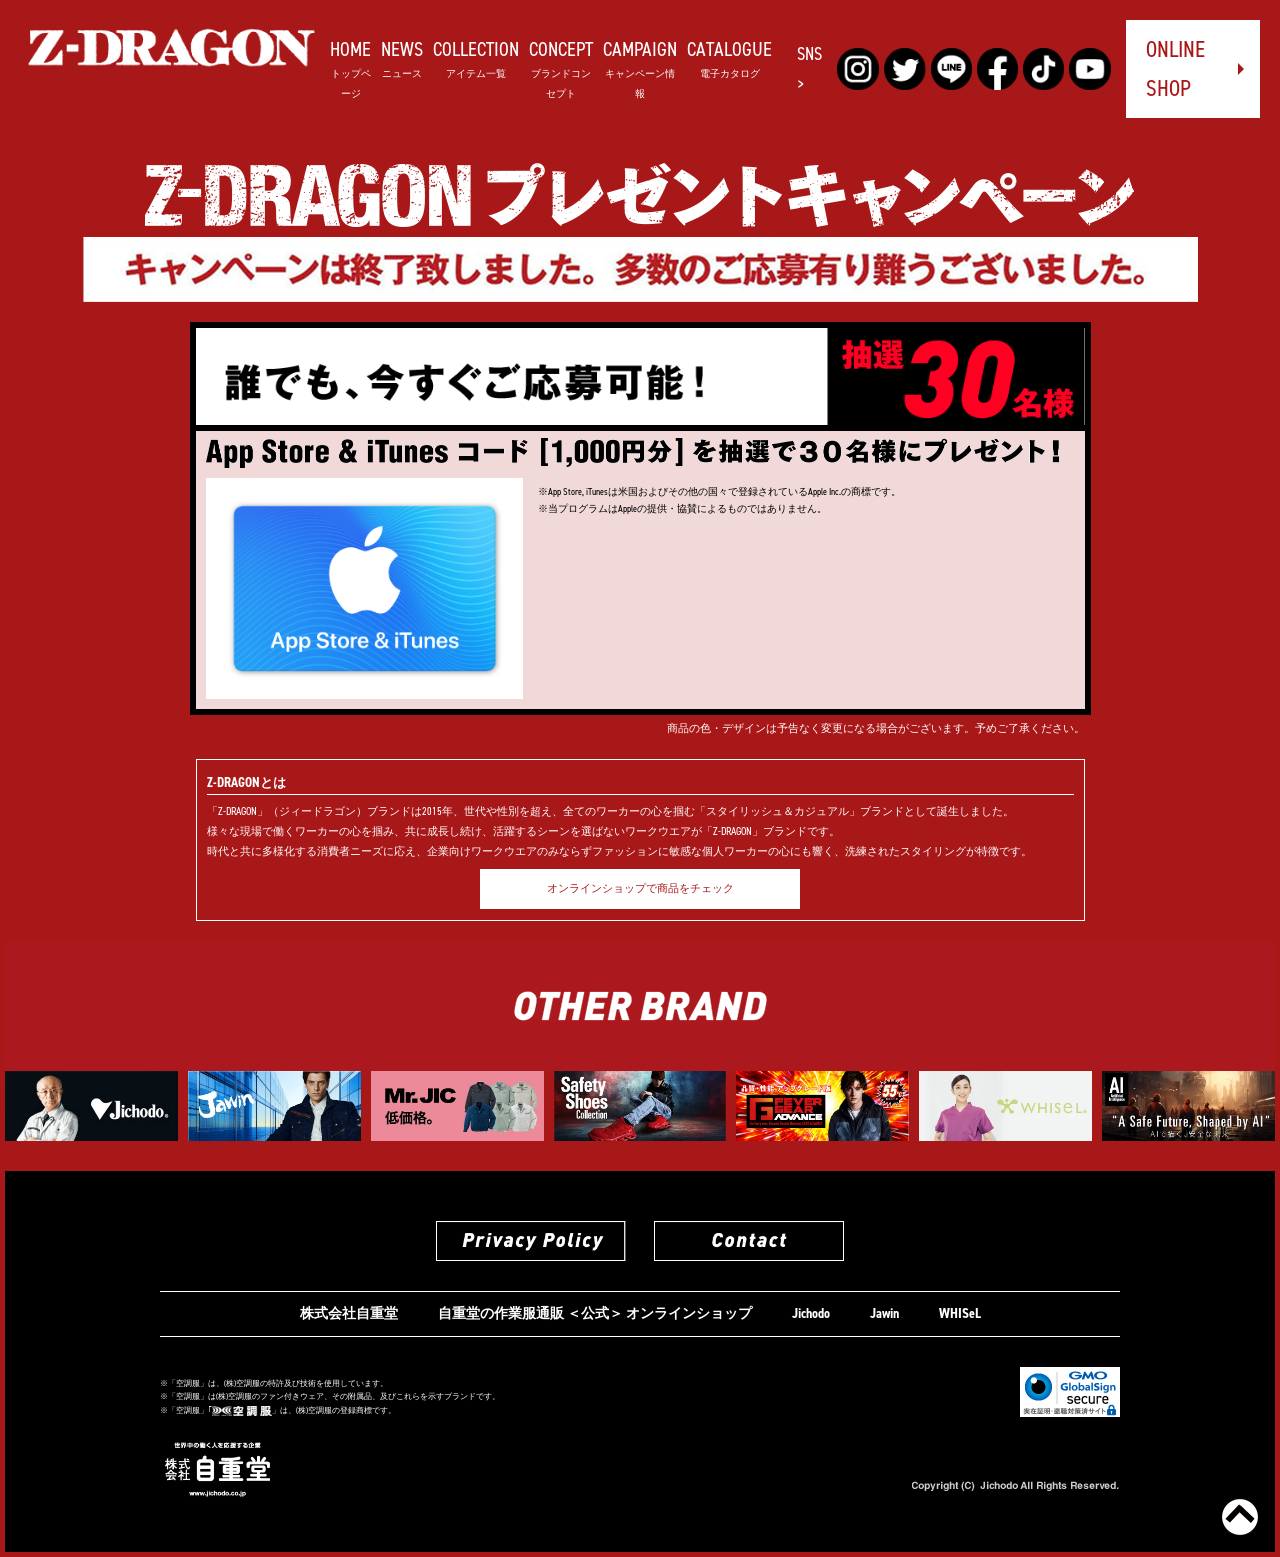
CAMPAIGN (640, 67)
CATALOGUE (729, 57)
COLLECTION (476, 57)
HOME (350, 67)
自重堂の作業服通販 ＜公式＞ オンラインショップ (595, 1313)
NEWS (402, 57)
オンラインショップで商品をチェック (640, 888)
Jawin (884, 1313)
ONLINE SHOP (1175, 68)
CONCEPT (561, 67)
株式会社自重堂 (349, 1313)
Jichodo (811, 1313)
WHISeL (960, 1313)
